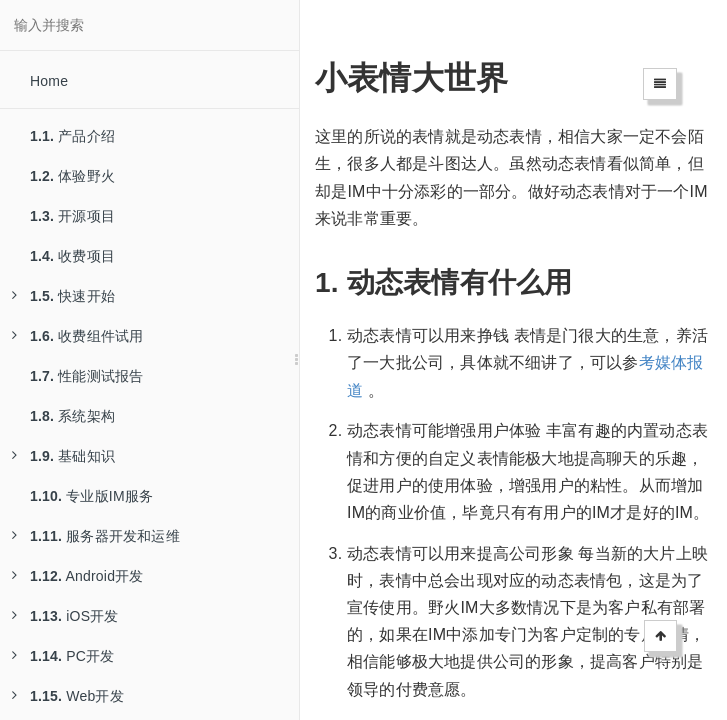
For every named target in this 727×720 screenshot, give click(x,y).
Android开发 (78, 576)
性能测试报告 (86, 376)
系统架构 (72, 416)
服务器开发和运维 (96, 536)
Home (49, 81)
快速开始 (63, 296)
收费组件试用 (77, 336)
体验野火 (72, 176)
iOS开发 (65, 616)
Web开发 (68, 696)
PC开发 (63, 656)
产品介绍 (72, 136)
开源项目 (72, 216)
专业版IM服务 (91, 496)
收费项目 (72, 256)
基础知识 (63, 456)
